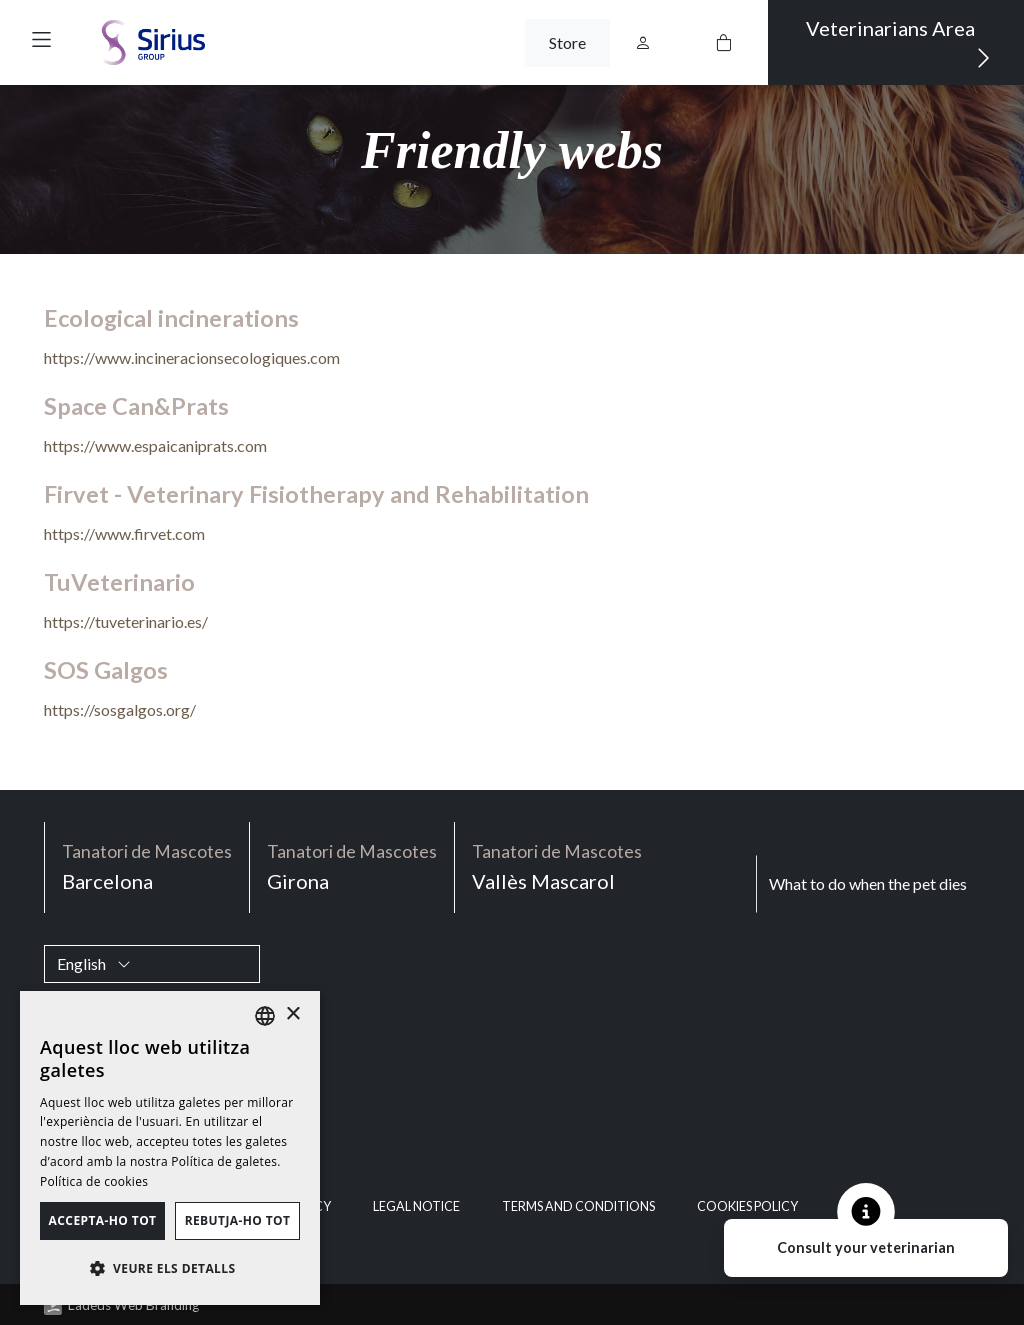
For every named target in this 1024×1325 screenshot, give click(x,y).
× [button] (292, 1014)
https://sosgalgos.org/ (120, 709)
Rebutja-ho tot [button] (238, 1220)
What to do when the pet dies (868, 883)
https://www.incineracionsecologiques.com (192, 357)
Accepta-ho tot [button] (103, 1220)
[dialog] (170, 1148)
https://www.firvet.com (124, 533)
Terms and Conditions (578, 1206)
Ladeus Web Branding (133, 1305)
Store (567, 42)
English (94, 963)
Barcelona (147, 865)
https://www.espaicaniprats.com (155, 445)
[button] (41, 39)
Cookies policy (747, 1206)
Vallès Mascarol (557, 865)
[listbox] (265, 1016)
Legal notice (416, 1206)
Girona (352, 865)
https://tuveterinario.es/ (126, 621)
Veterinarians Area (898, 44)
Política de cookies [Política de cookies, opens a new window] (94, 1181)
